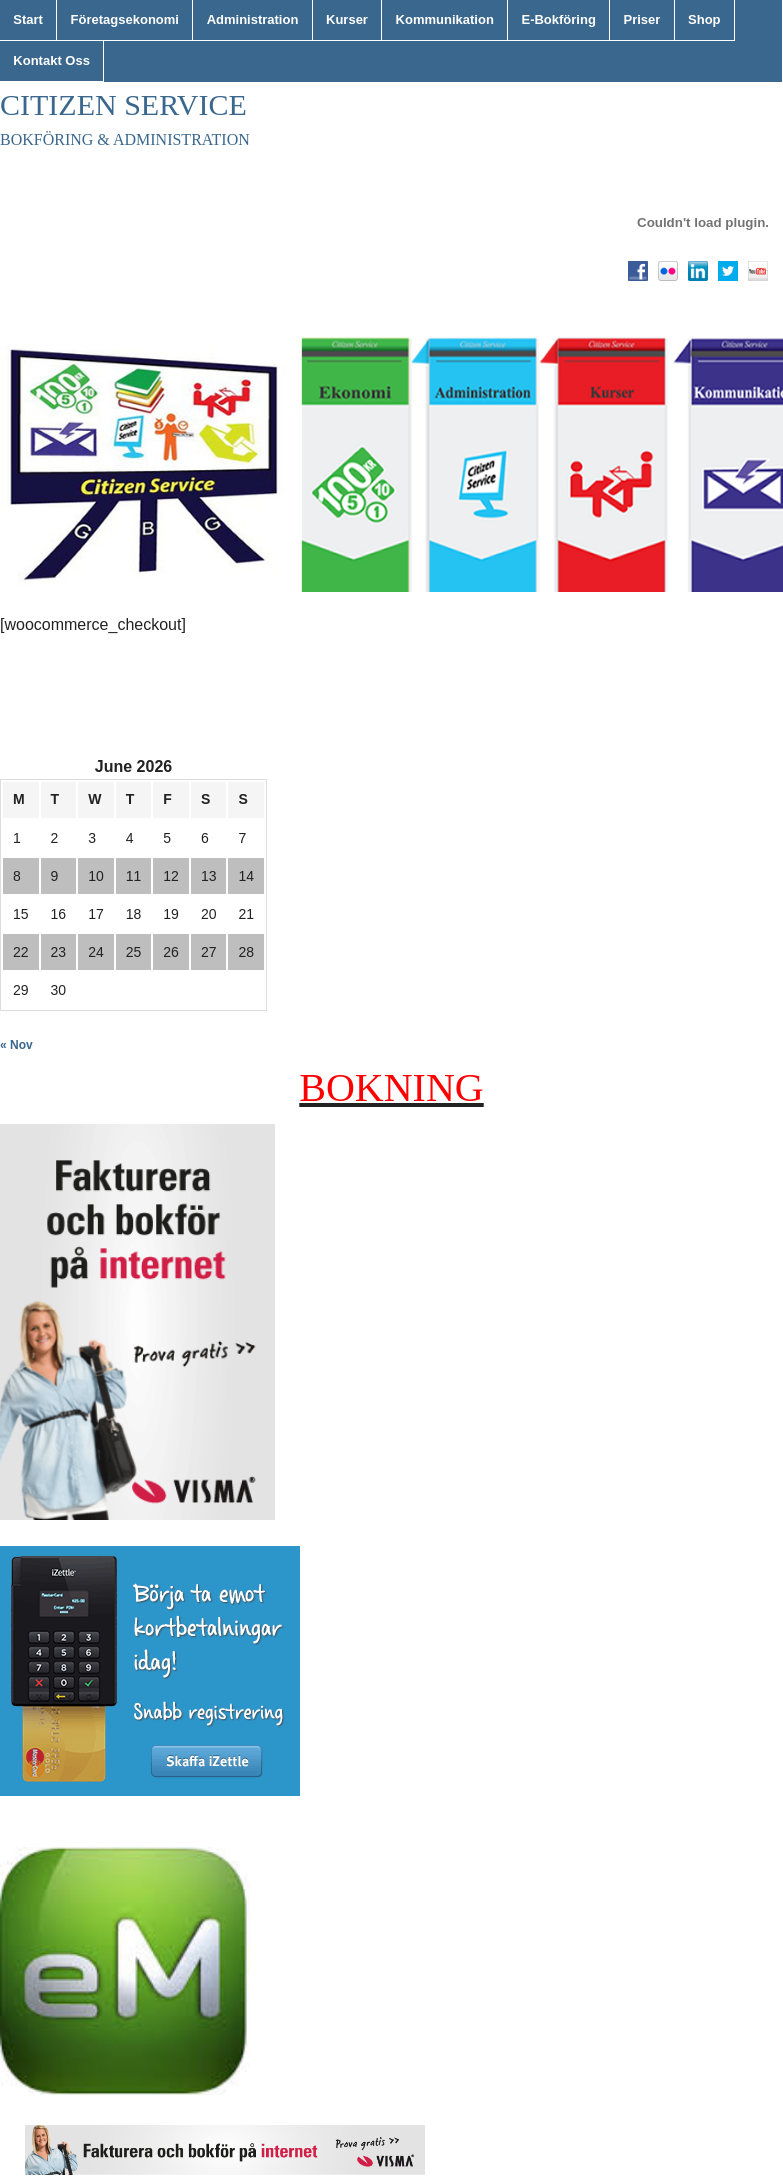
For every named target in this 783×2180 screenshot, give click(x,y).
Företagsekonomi (125, 19)
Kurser (347, 19)
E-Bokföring (558, 19)
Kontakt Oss (51, 60)
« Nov (16, 1045)
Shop (704, 19)
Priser (642, 19)
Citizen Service (123, 104)
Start (28, 19)
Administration (253, 19)
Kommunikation (445, 19)
